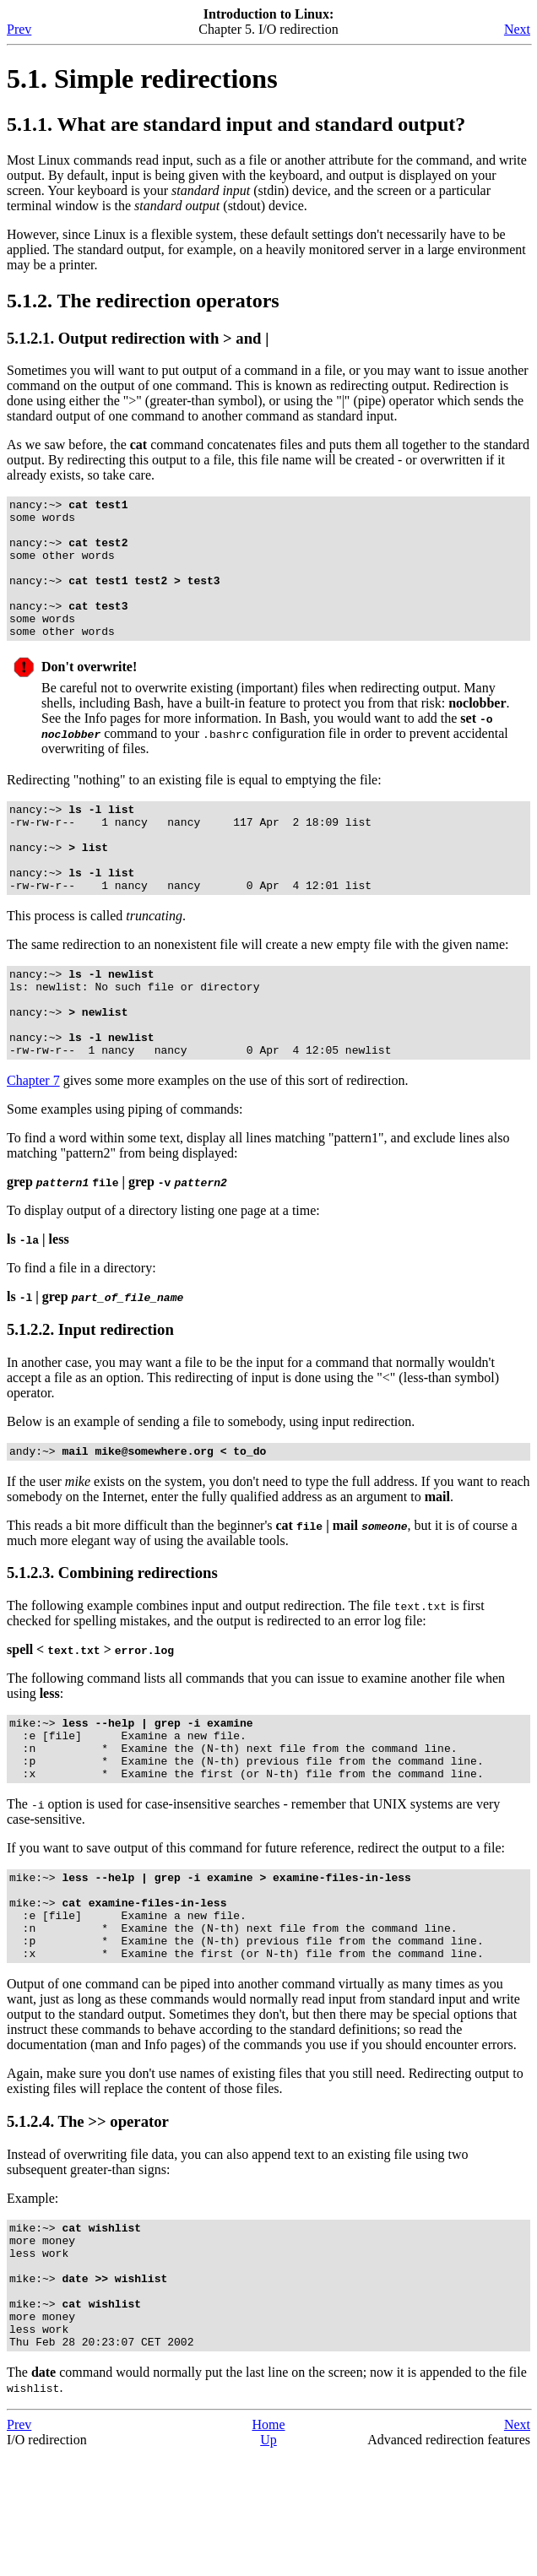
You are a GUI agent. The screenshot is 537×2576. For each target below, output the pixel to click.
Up (268, 2561)
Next (517, 29)
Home (268, 2546)
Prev (19, 29)
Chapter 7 (33, 1143)
